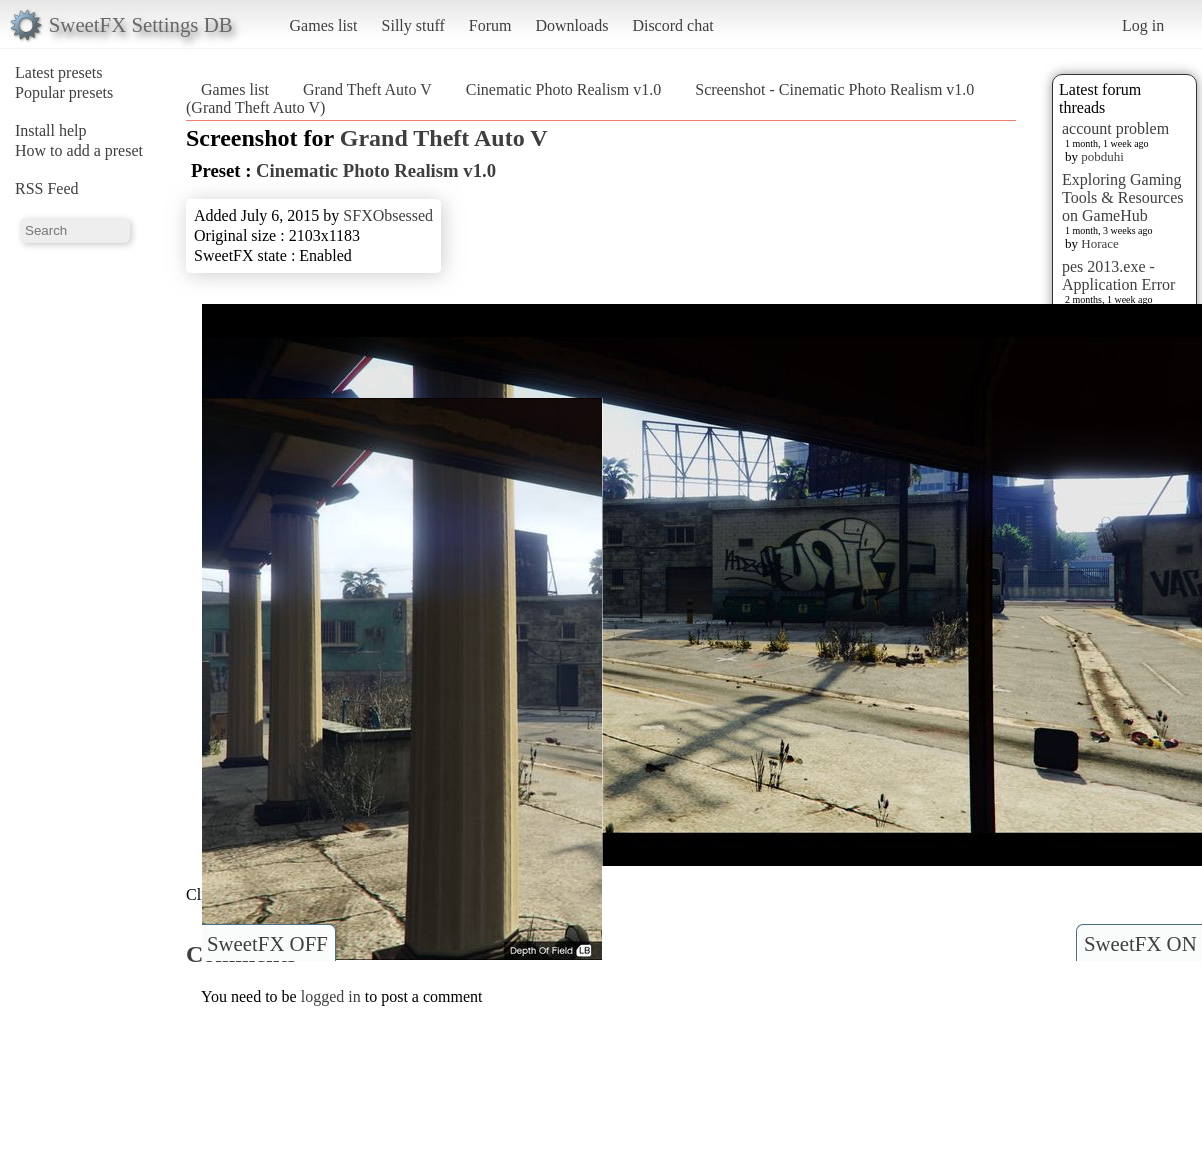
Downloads (571, 25)
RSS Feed (47, 188)
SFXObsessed (388, 215)
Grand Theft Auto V (367, 89)
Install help (51, 130)
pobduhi (1102, 156)
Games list (324, 25)
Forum (490, 25)
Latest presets (59, 72)
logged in (331, 996)
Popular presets (64, 92)
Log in (1143, 25)
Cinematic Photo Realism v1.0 (564, 89)
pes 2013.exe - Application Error (1118, 275)
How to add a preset (79, 150)
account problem (1115, 128)
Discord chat (672, 25)
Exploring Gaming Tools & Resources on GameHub (1123, 197)
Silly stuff (413, 25)
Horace (1100, 243)
